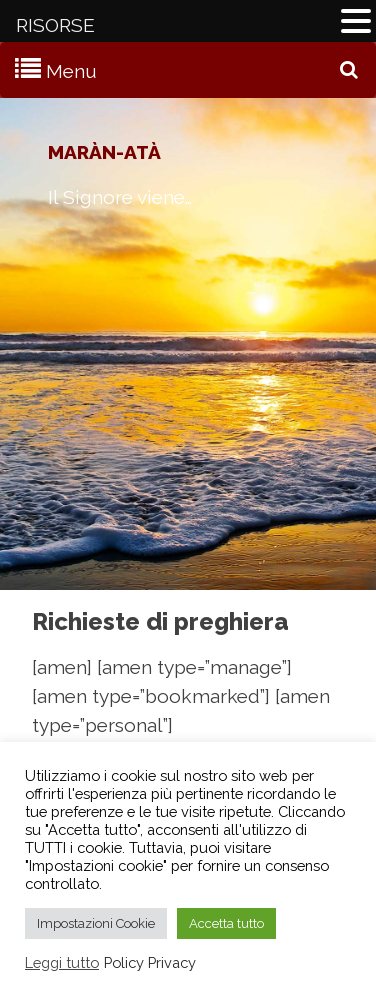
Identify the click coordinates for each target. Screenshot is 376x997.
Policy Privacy (150, 962)
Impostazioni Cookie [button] (96, 923)
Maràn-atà (104, 152)
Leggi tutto (62, 962)
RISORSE (55, 25)
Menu (71, 71)
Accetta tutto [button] (226, 923)
